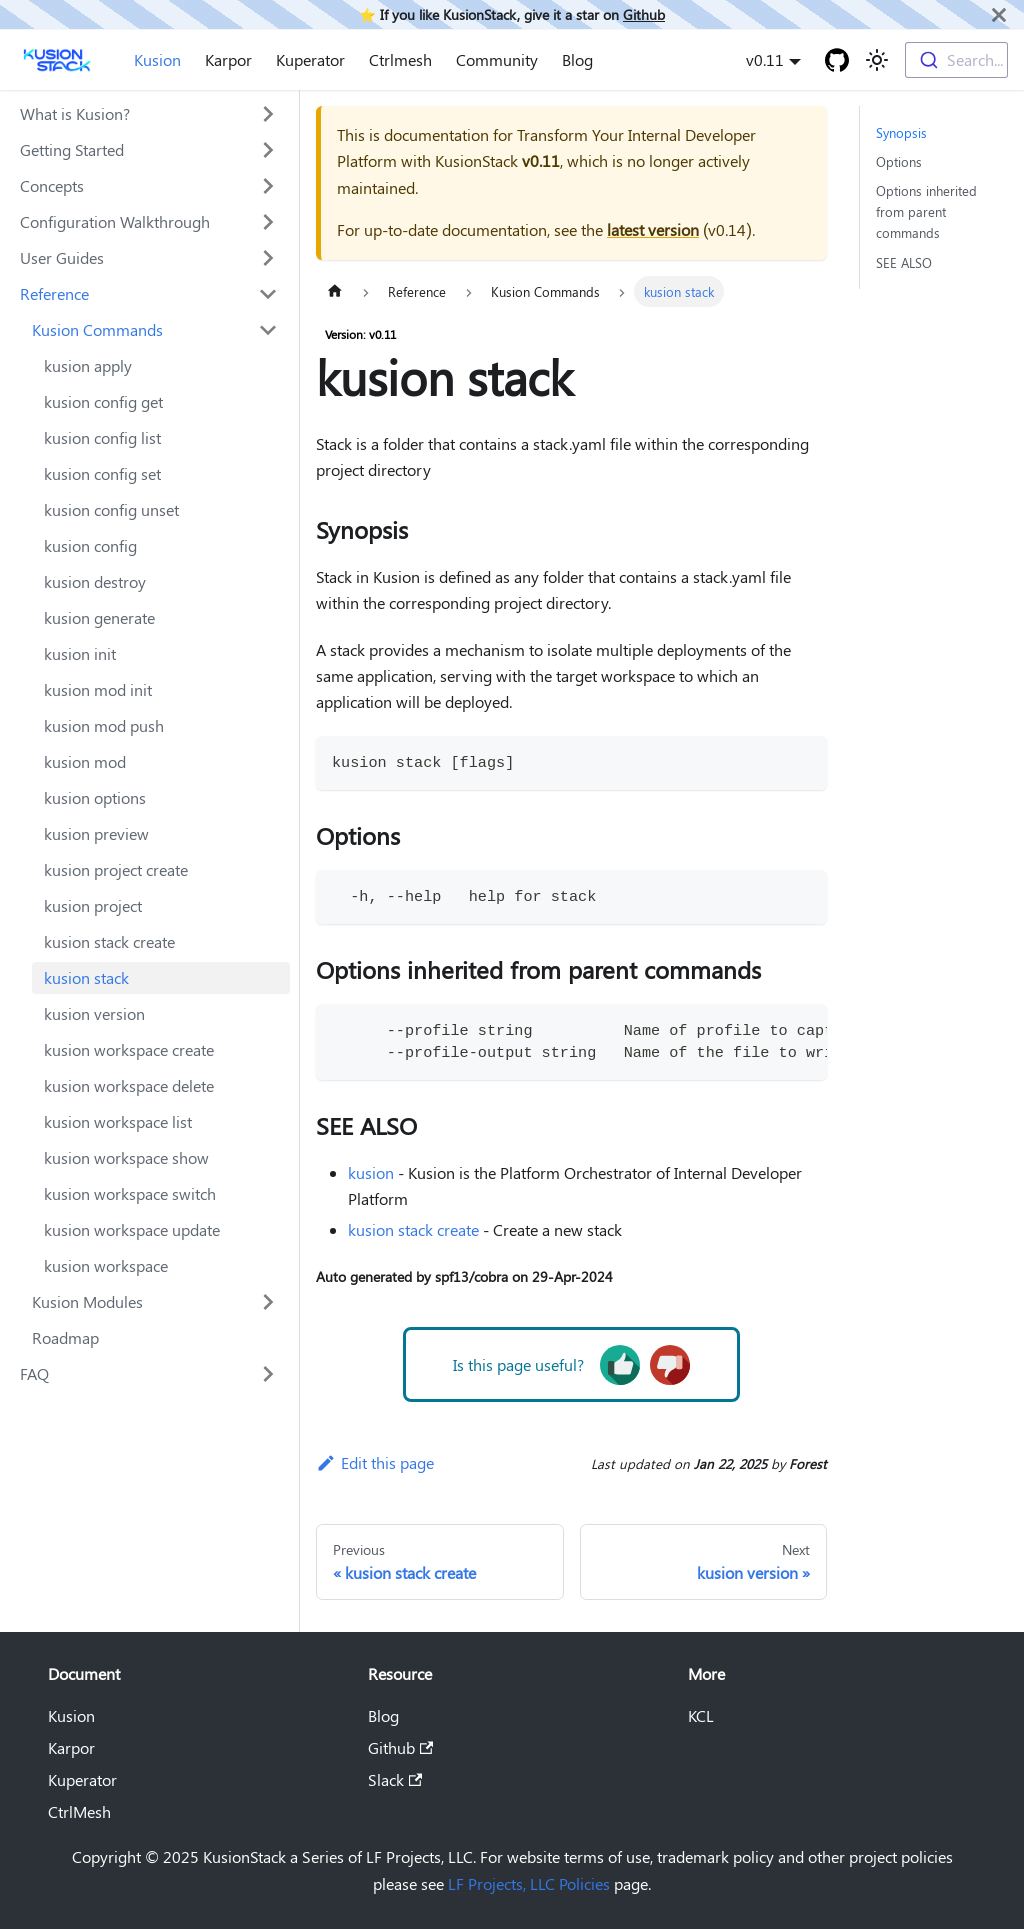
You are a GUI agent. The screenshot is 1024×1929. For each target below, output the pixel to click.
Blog (577, 59)
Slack (395, 1779)
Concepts (52, 185)
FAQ (34, 1373)
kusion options (95, 797)
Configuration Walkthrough (115, 221)
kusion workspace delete (129, 1085)
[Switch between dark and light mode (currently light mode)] (877, 60)
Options (899, 161)
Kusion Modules (87, 1301)
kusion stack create (109, 941)
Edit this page (375, 1462)
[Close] (999, 14)
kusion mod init (98, 689)
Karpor (228, 59)
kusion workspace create (129, 1049)
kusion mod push (104, 725)
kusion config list (102, 437)
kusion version (94, 1013)
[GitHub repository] (837, 60)
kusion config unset (111, 509)
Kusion (157, 59)
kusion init (80, 653)
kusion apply (88, 365)
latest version (653, 229)
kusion (371, 1172)
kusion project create (116, 869)
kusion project (93, 905)
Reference (54, 293)
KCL (701, 1715)
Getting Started (72, 149)
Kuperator (310, 59)
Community (497, 59)
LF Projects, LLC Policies (529, 1883)
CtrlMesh (79, 1811)
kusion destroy (95, 581)
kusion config (90, 545)
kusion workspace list (118, 1121)
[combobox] (956, 60)
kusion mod (85, 761)
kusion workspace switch (130, 1193)
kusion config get (103, 401)
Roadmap (65, 1337)
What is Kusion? (75, 113)
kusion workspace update (132, 1229)
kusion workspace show (126, 1157)
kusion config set (102, 473)
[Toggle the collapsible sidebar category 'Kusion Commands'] (268, 330)
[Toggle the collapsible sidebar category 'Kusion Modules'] (268, 1302)
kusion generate (99, 617)
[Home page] (335, 291)
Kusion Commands (97, 329)
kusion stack (86, 977)
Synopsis (901, 132)
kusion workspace (106, 1265)
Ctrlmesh (400, 59)
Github (644, 14)
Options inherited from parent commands (926, 211)
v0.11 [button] (765, 59)
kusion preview (96, 833)
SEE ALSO (904, 262)
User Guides (62, 257)
